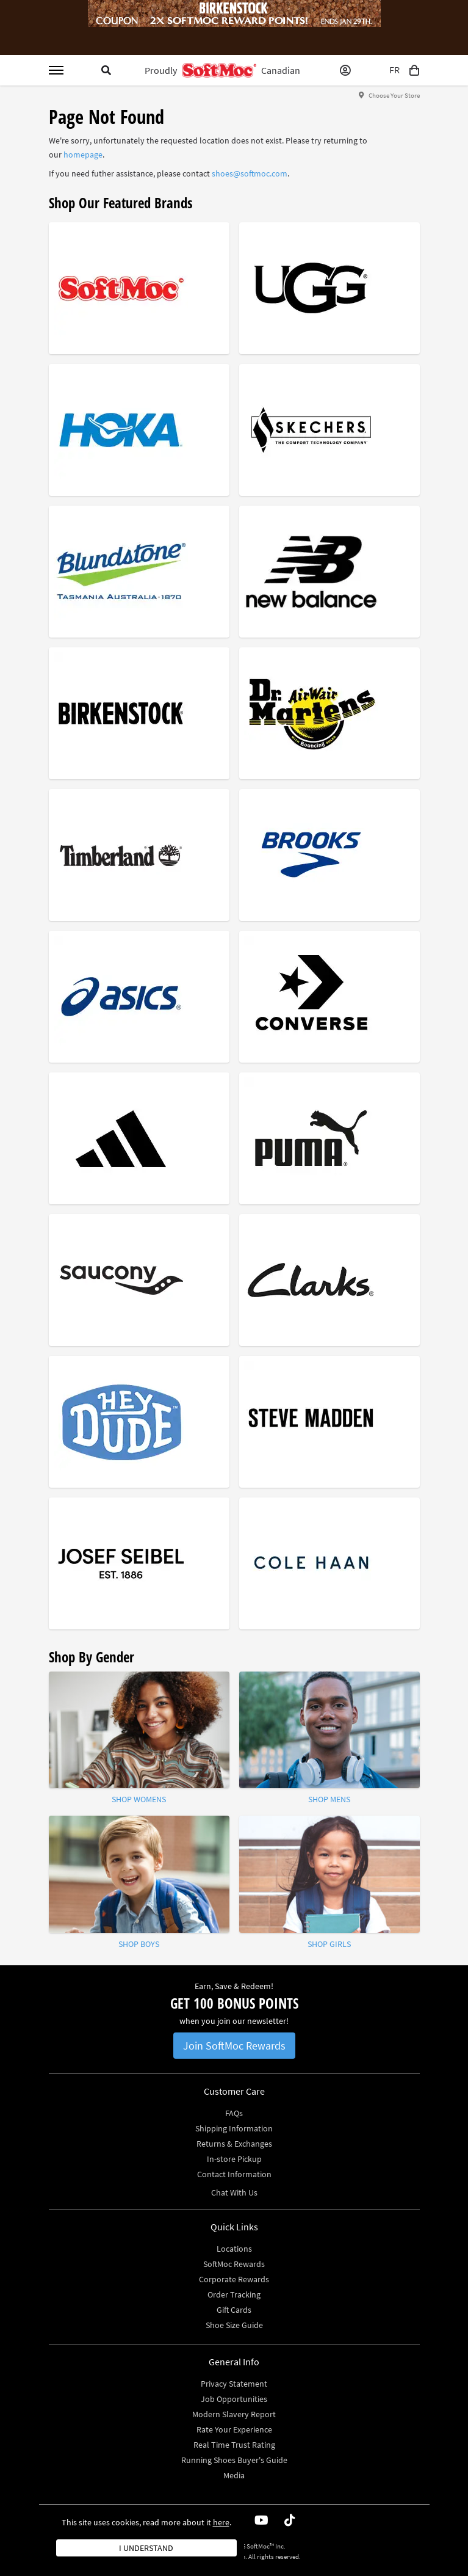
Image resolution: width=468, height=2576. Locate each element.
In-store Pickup (234, 2158)
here (221, 2522)
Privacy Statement (234, 2383)
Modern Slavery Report (234, 2414)
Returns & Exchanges (234, 2143)
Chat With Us (234, 2192)
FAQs (234, 2113)
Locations (234, 2248)
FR (394, 70)
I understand (146, 2547)
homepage (83, 154)
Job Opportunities (234, 2398)
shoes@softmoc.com (249, 173)
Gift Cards (234, 2309)
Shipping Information (234, 2128)
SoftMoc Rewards (234, 2263)
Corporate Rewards (234, 2279)
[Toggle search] (106, 70)
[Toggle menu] (56, 70)
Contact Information (234, 2174)
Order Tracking (234, 2294)
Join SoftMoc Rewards (234, 2046)
